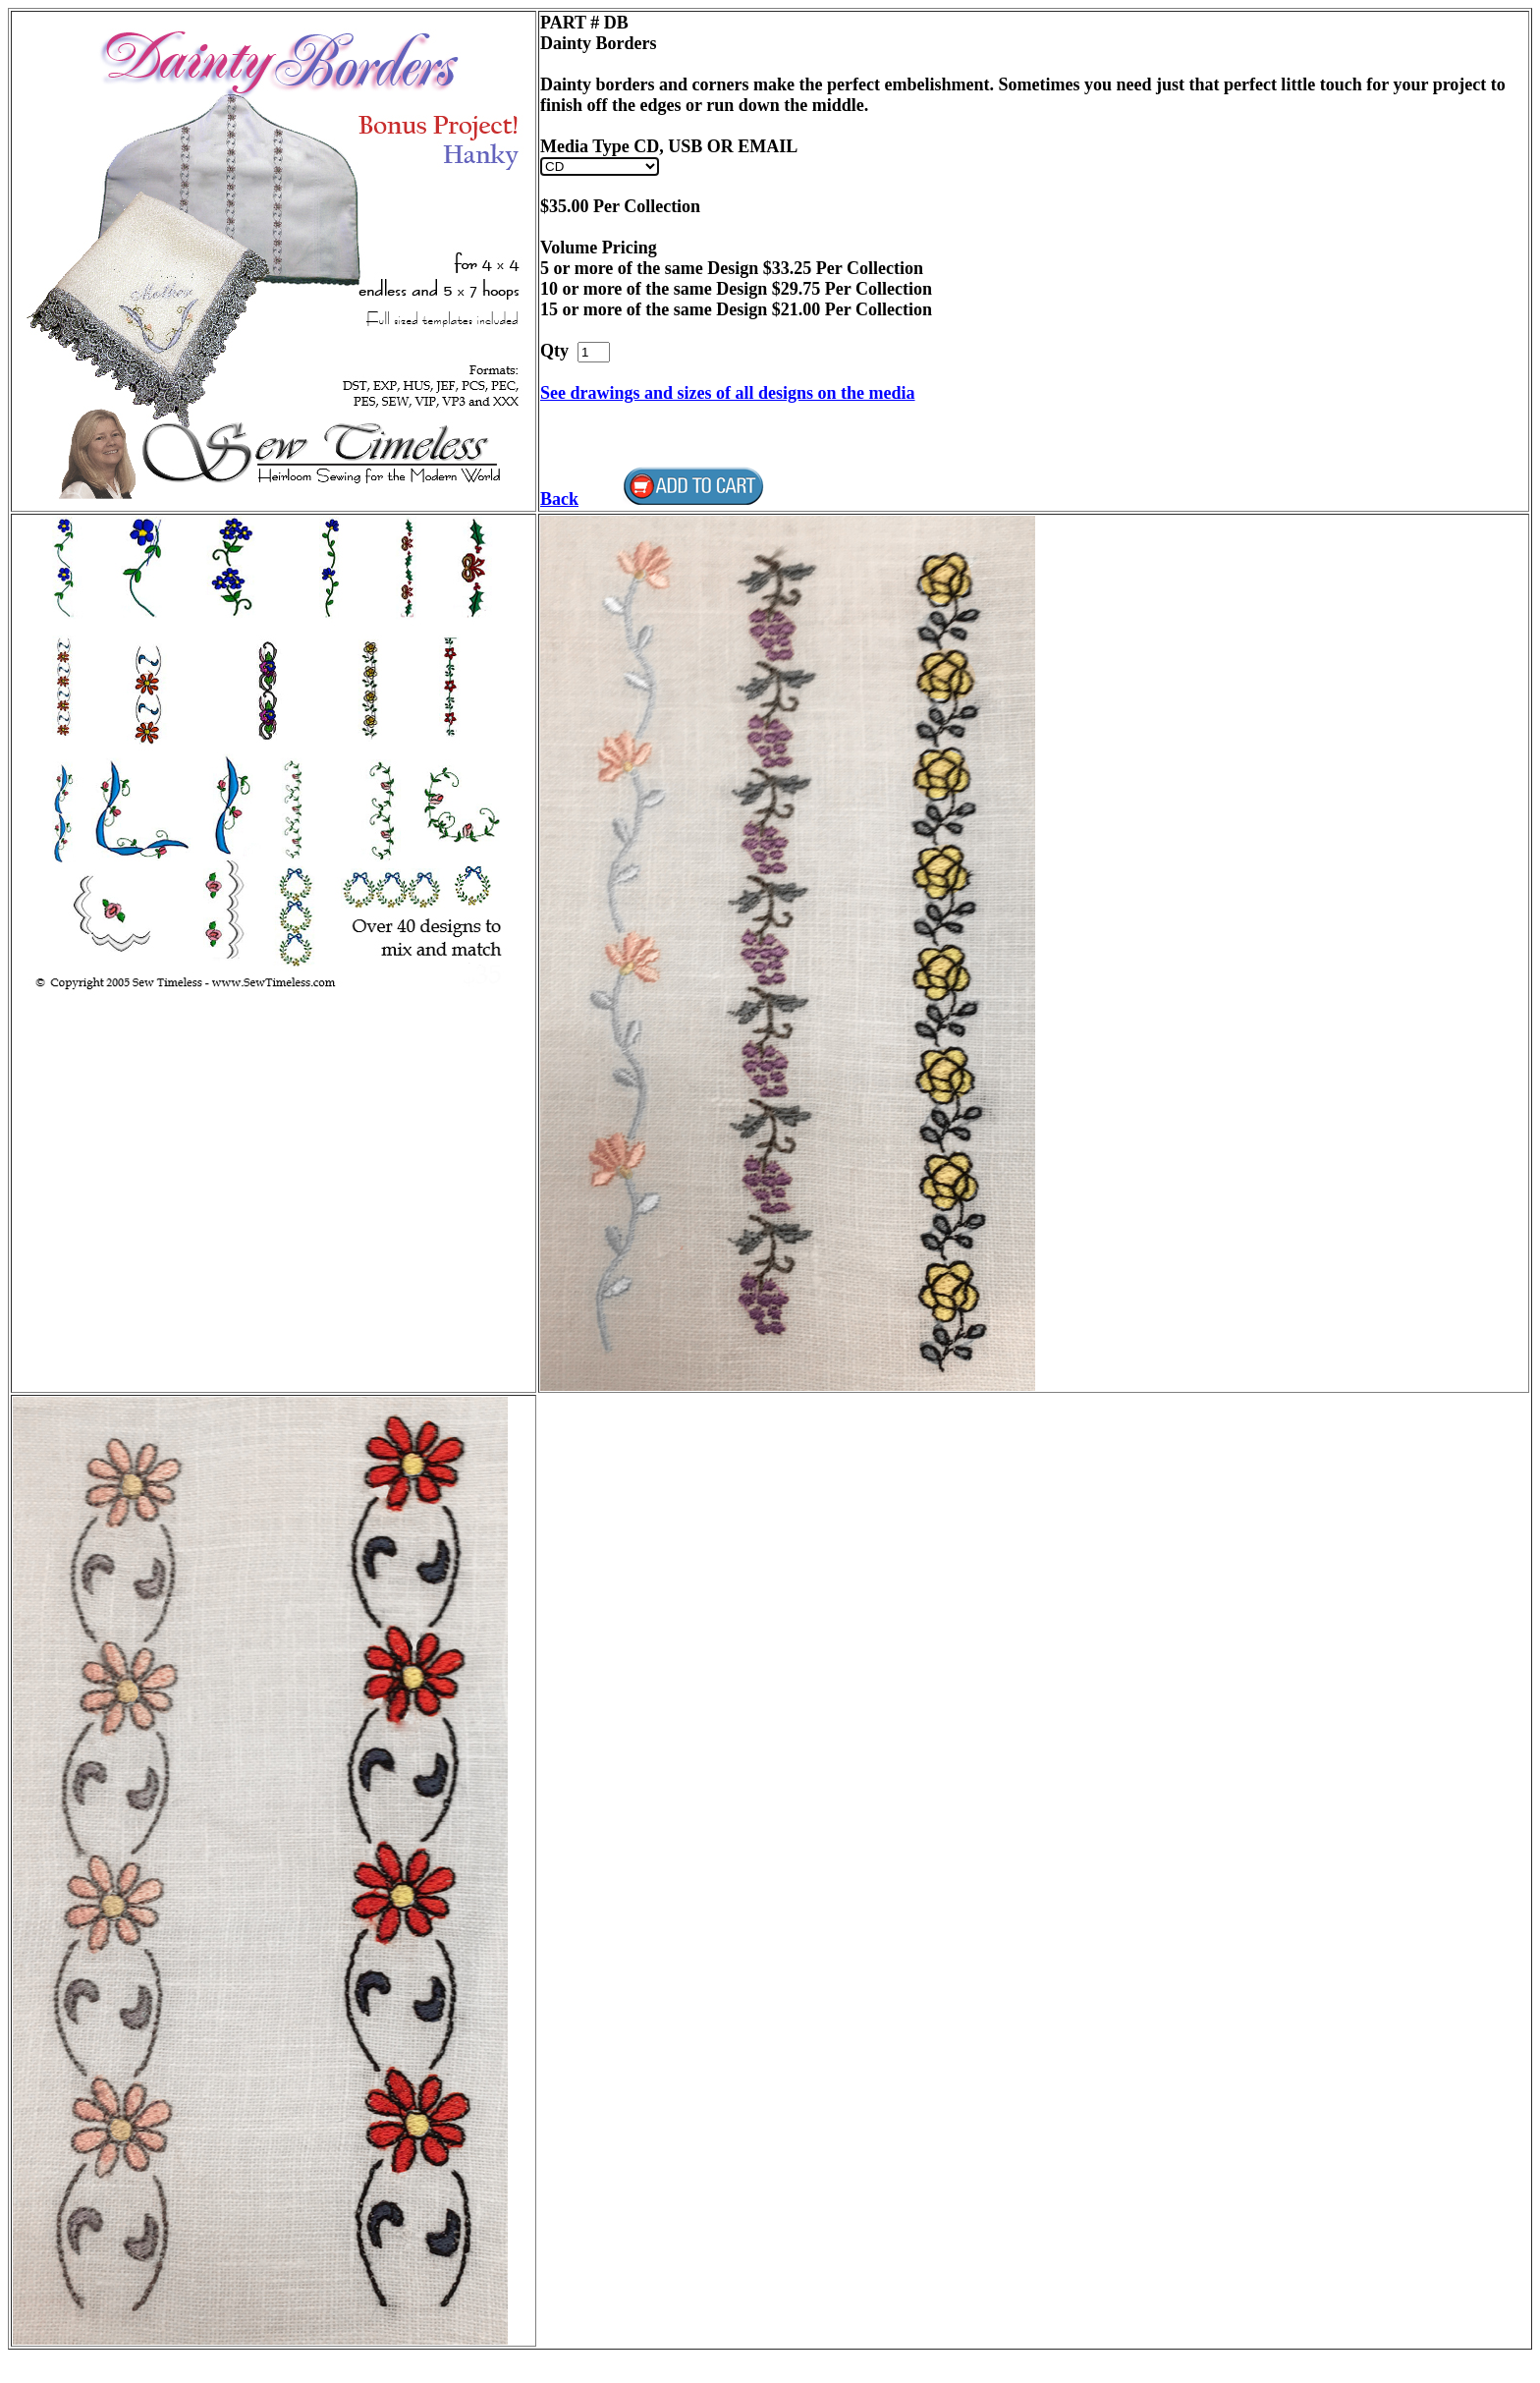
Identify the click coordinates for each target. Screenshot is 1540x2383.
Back (559, 499)
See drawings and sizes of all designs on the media (727, 393)
